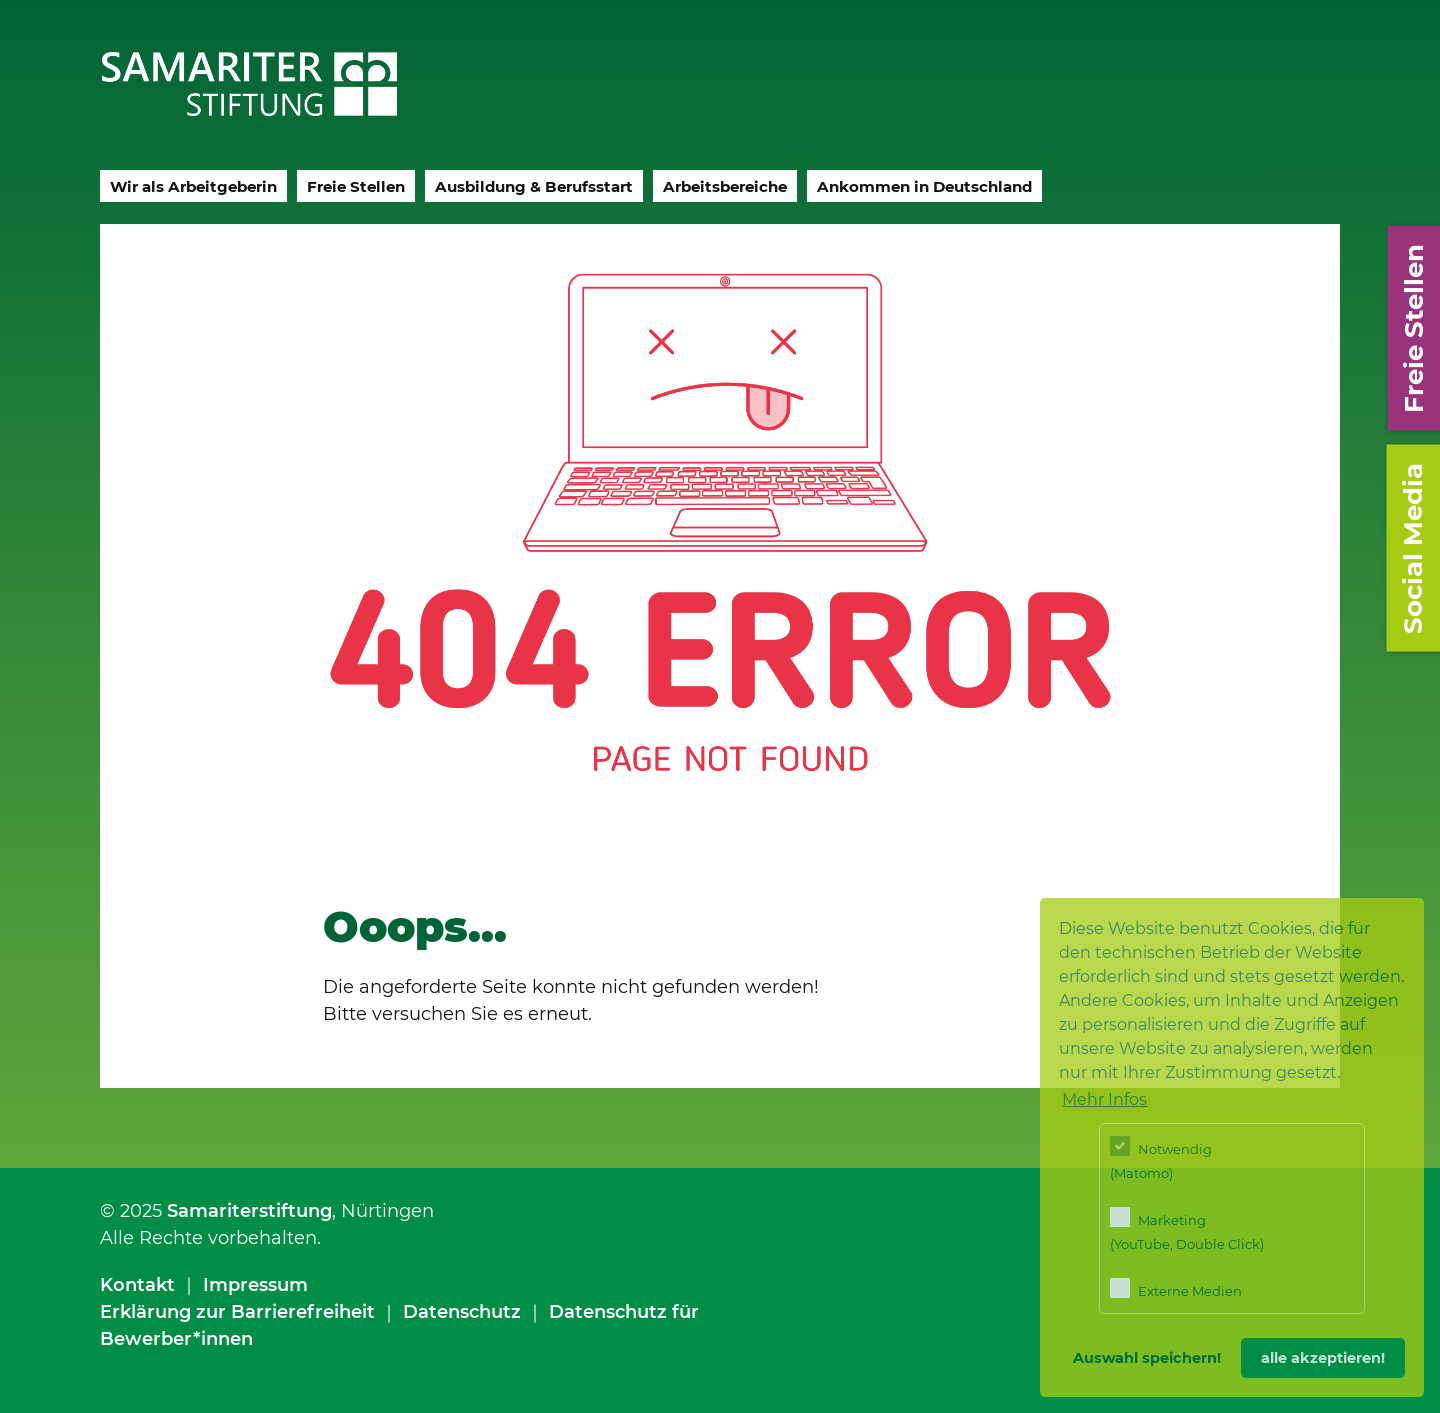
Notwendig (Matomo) (1161, 1158)
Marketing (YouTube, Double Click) (1187, 1229)
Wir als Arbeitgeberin (193, 186)
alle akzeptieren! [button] (1323, 1358)
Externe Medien (1176, 1288)
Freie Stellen (356, 186)
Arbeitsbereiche (725, 186)
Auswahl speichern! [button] (1147, 1358)
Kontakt (137, 1285)
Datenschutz (462, 1312)
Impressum (255, 1285)
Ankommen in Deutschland (924, 186)
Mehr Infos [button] (1104, 1099)
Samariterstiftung (249, 1211)
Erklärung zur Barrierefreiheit (237, 1312)
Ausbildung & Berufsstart (534, 186)
